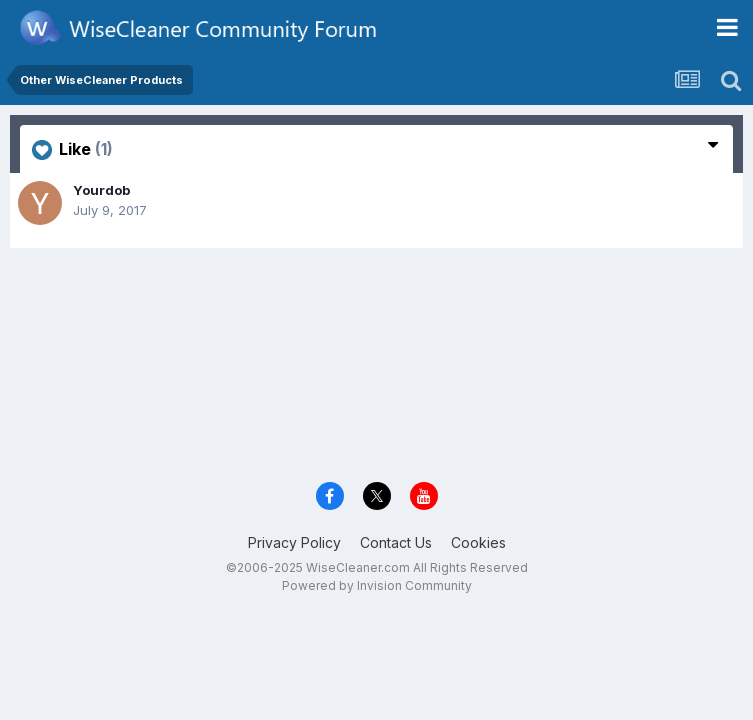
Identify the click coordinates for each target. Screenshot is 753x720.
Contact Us (396, 542)
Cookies (478, 542)
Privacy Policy (294, 542)
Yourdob (101, 190)
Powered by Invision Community (377, 585)
